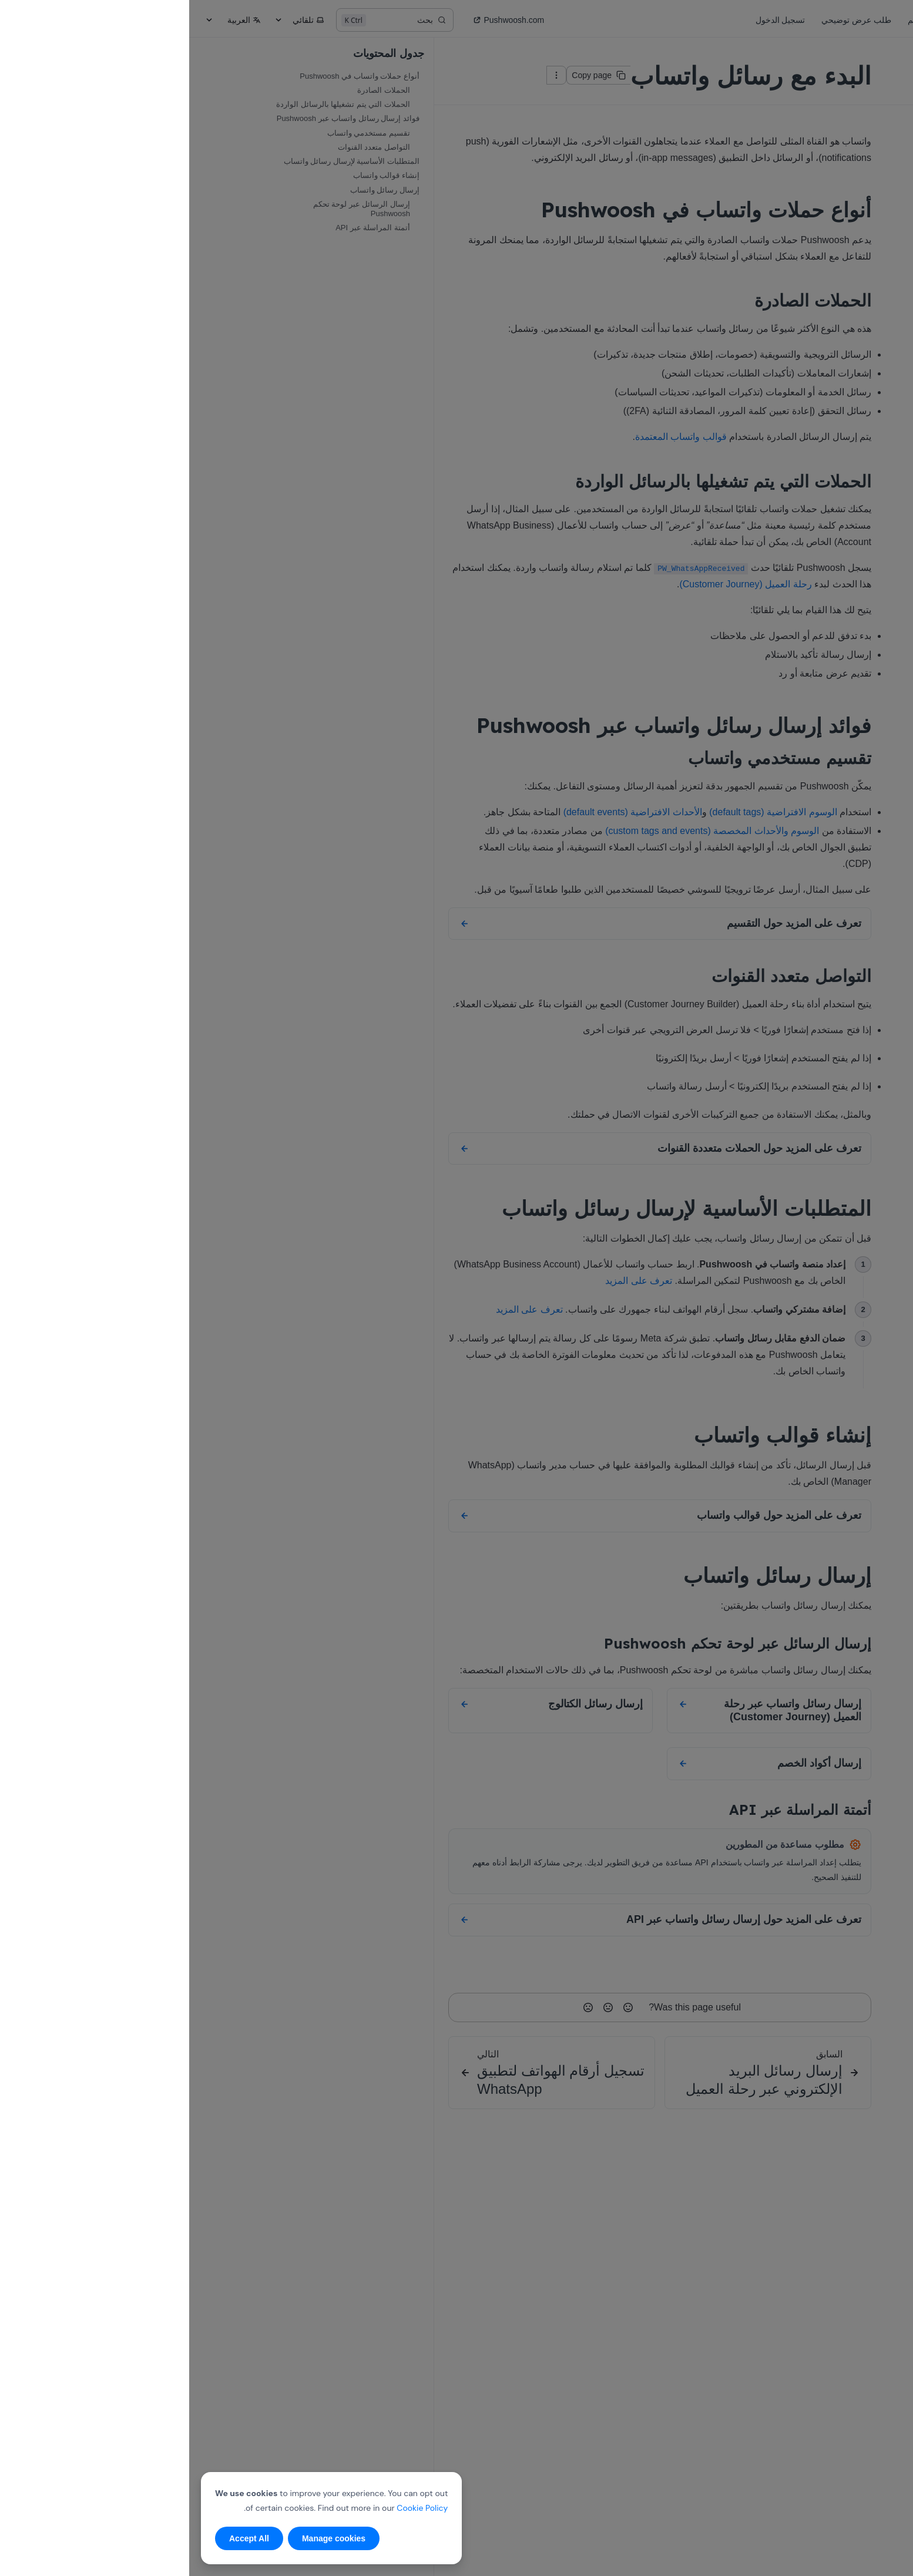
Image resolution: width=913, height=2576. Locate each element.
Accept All (60, 2538)
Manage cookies (144, 2538)
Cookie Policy (233, 2508)
